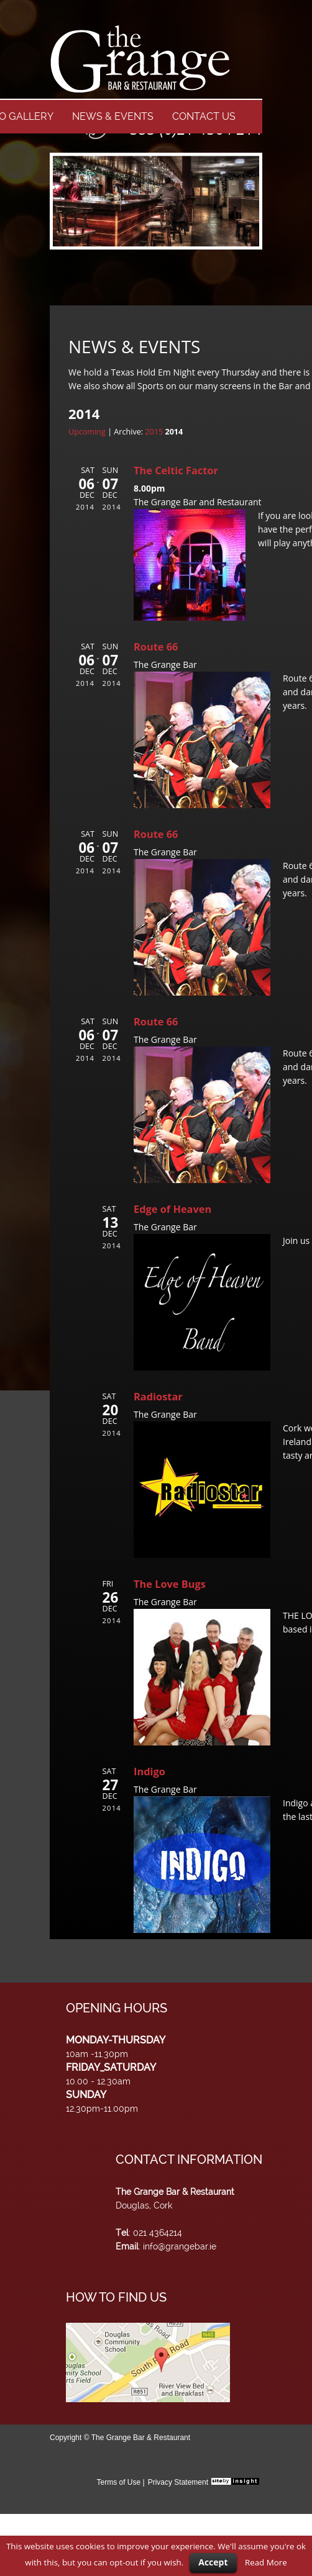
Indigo (149, 1771)
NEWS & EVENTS (113, 116)
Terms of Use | (120, 2482)
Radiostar (158, 1396)
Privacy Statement (178, 2482)
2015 (154, 431)
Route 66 (156, 647)
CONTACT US (204, 116)
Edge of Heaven (172, 1209)
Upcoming (87, 431)
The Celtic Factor (176, 470)
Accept (212, 2562)
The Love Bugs (170, 1584)
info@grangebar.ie (179, 2246)
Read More (266, 2562)
